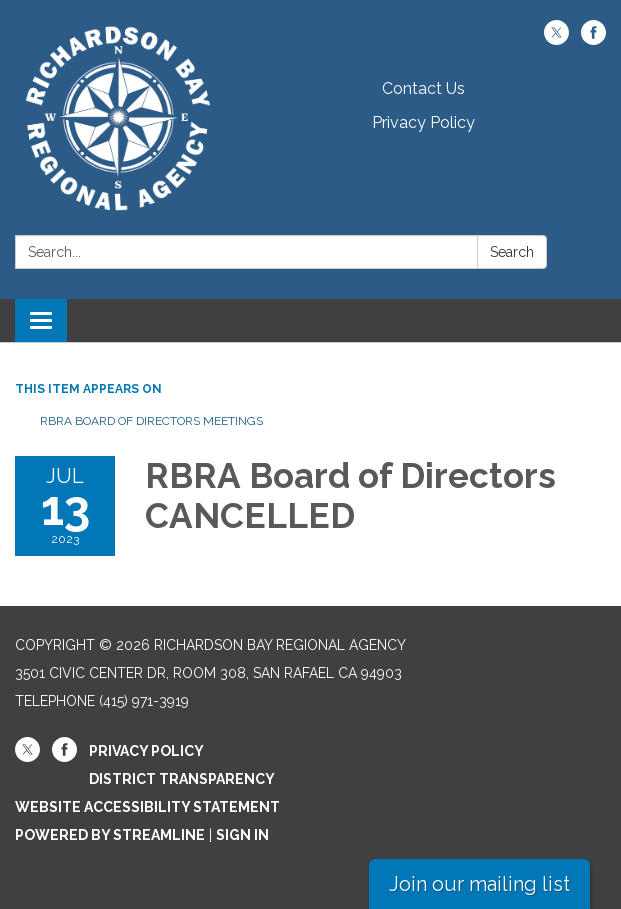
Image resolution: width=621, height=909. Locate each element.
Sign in (242, 835)
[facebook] (593, 39)
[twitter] (556, 39)
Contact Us (423, 88)
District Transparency (182, 779)
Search (512, 252)
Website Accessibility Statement (147, 807)
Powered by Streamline (110, 835)
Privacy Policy (423, 122)
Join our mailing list (479, 884)
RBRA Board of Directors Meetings (151, 421)
